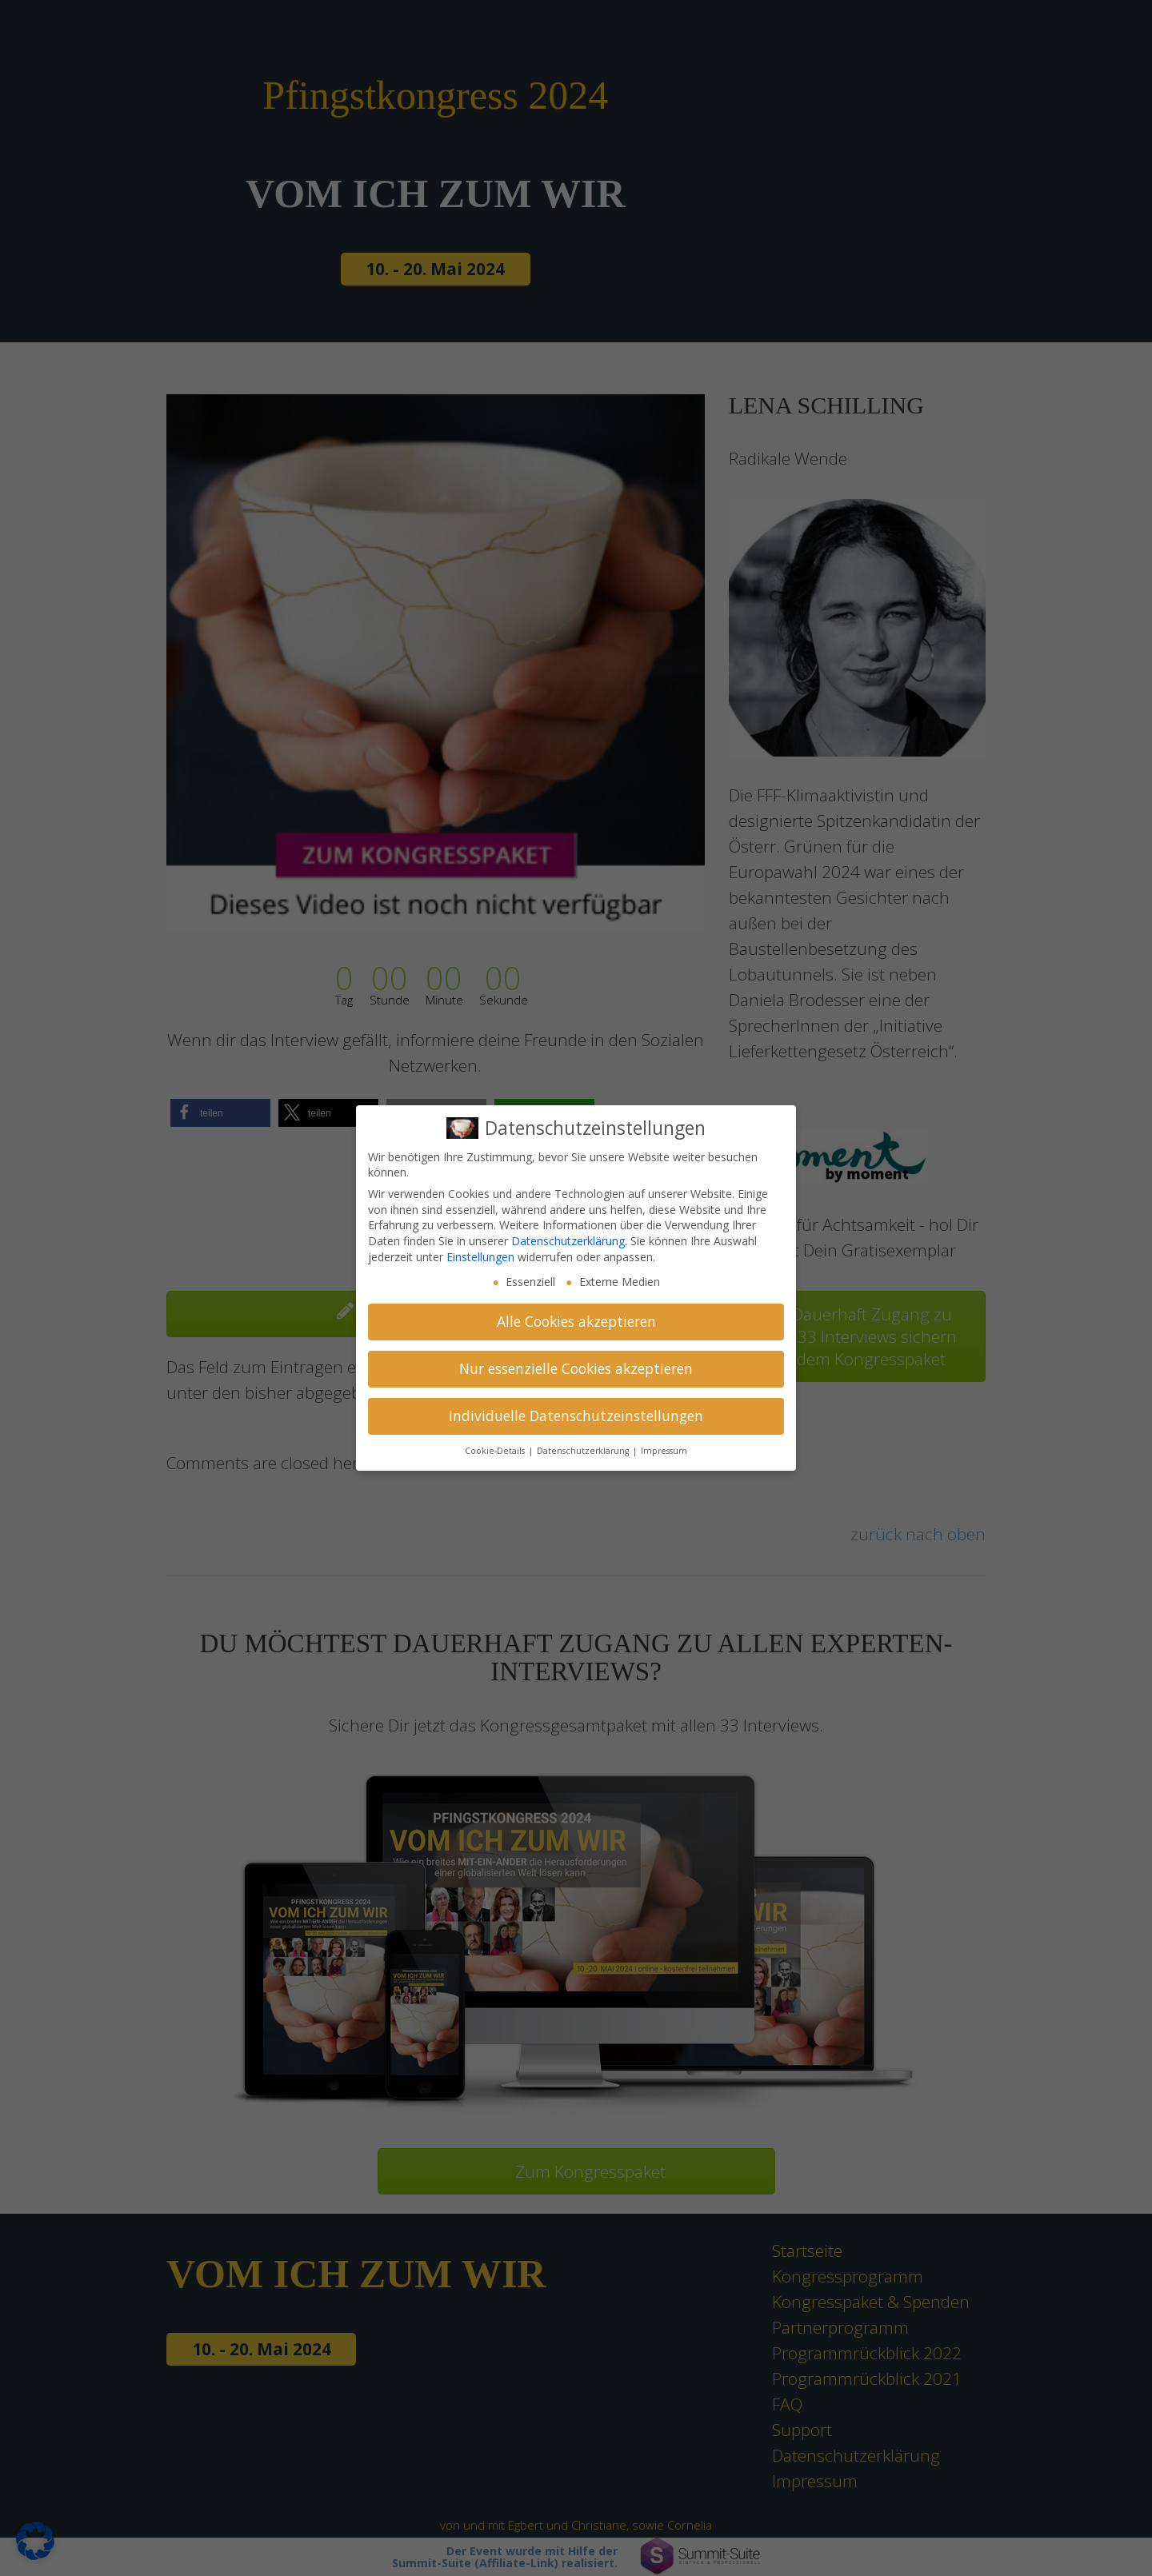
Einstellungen (480, 1256)
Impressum (664, 1450)
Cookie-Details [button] (496, 1450)
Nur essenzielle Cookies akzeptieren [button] (576, 1368)
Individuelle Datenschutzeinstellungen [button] (576, 1415)
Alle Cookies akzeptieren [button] (576, 1321)
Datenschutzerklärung (568, 1240)
